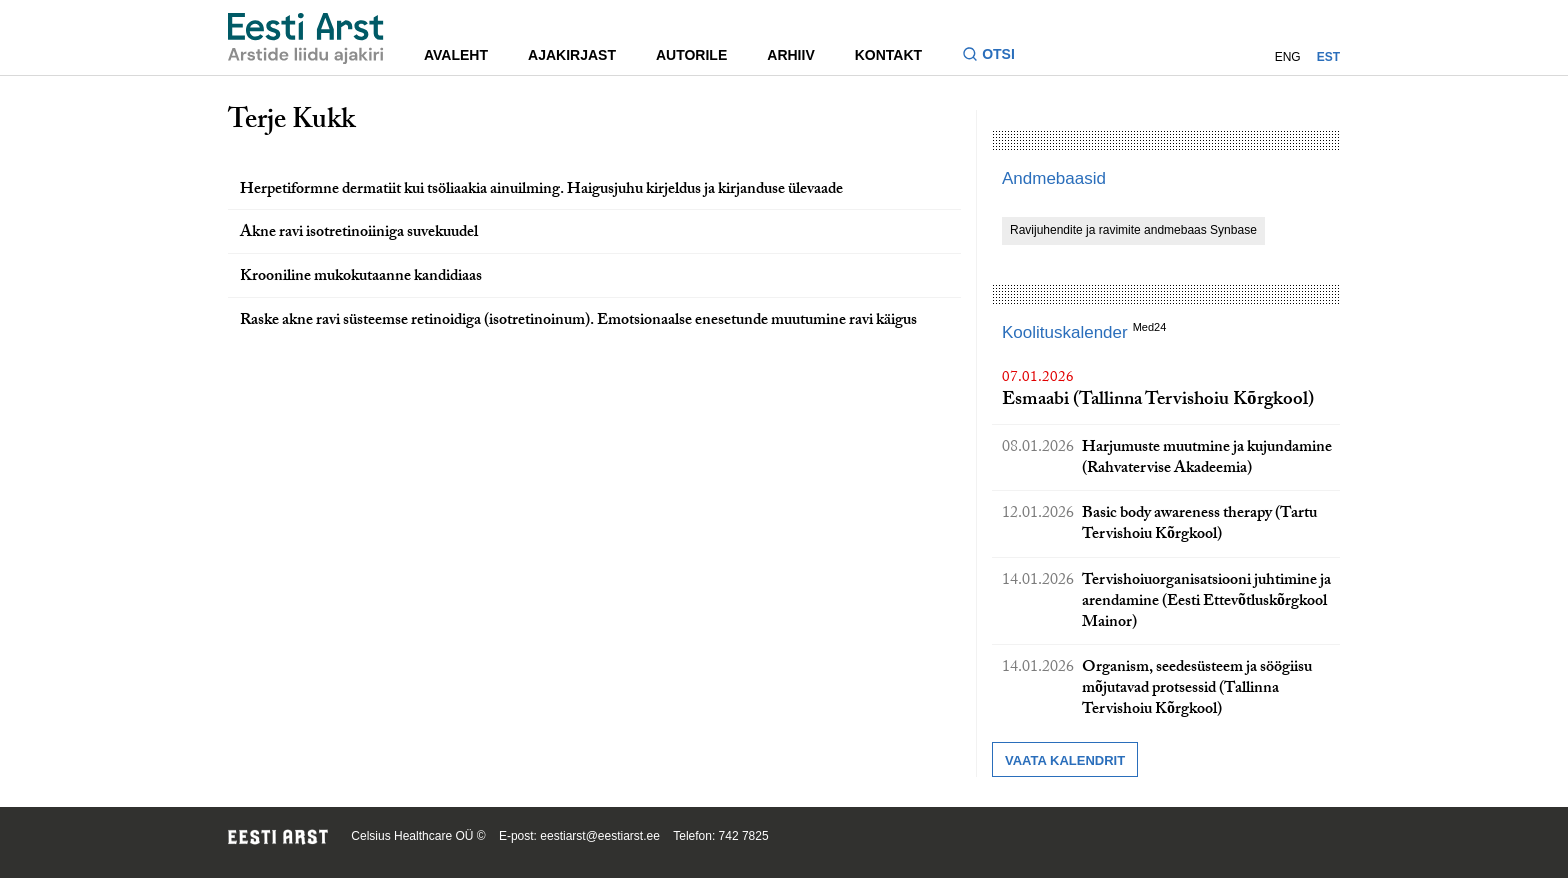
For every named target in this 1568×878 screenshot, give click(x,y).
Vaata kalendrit (1065, 760)
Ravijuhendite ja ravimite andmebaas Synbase (1133, 230)
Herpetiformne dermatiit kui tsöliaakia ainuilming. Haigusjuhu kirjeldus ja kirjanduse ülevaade (541, 190)
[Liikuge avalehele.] (306, 38)
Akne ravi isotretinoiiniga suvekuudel (359, 233)
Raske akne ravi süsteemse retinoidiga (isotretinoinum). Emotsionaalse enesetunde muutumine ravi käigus (578, 321)
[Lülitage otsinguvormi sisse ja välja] (996, 56)
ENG (1288, 57)
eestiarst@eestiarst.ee (600, 836)
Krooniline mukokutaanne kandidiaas (361, 277)
